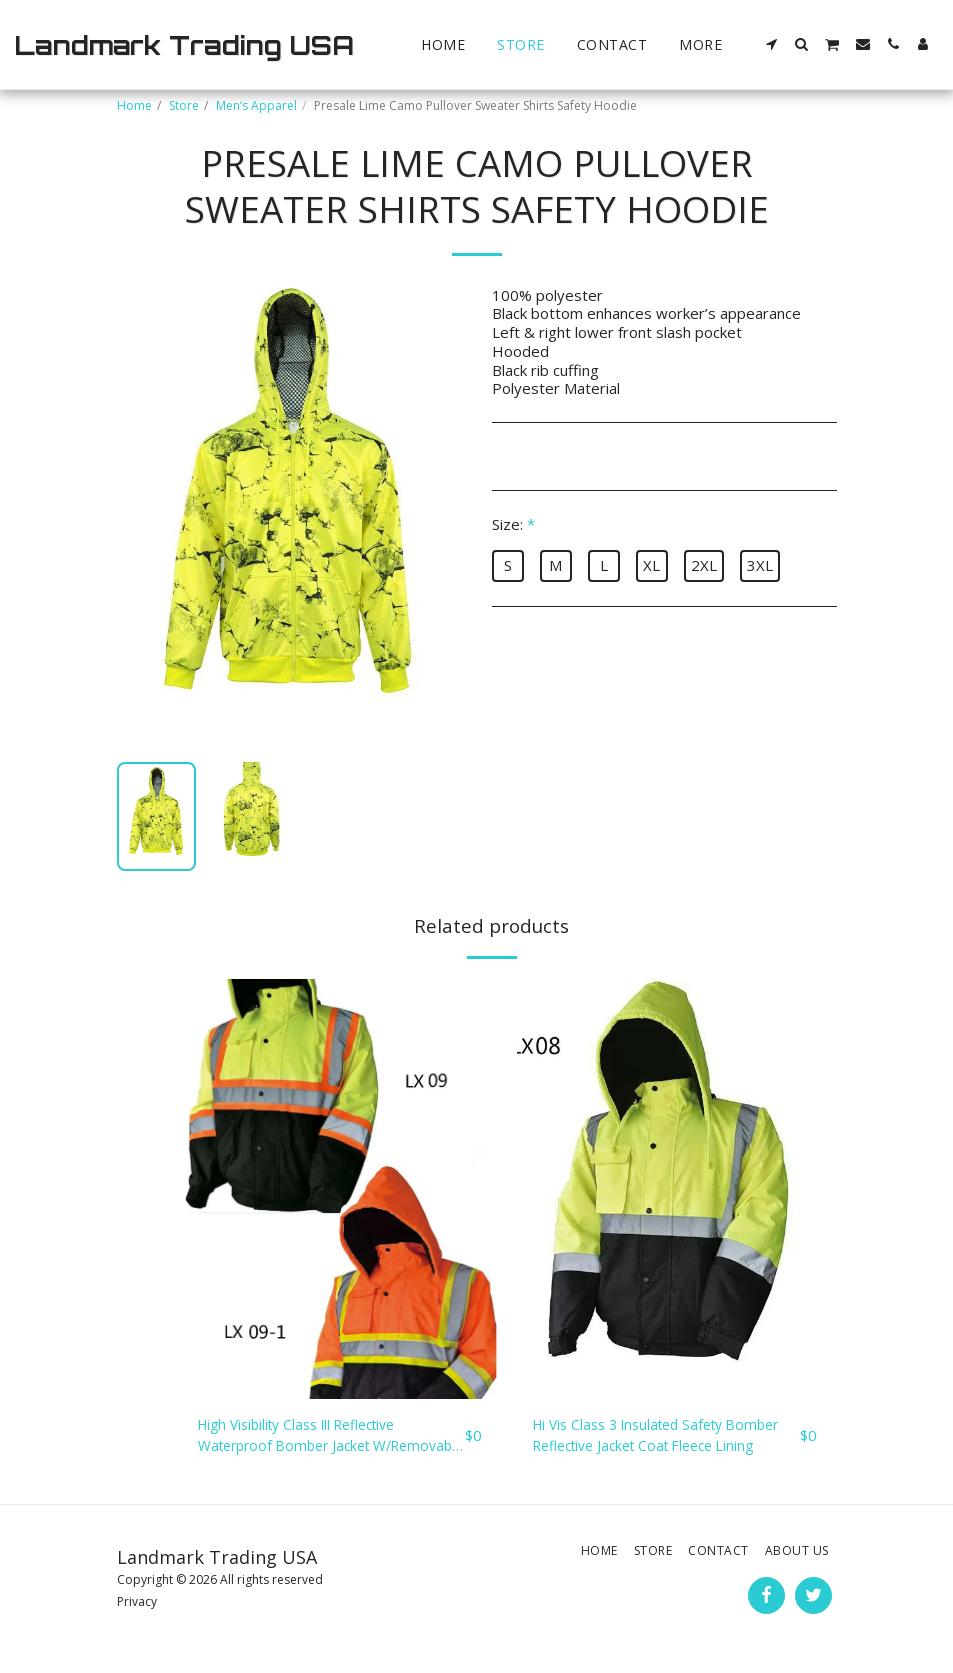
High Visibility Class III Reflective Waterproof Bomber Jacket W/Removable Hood (310, 1438)
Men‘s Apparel (256, 105)
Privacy (137, 1605)
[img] (339, 1189)
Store (184, 105)
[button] (772, 44)
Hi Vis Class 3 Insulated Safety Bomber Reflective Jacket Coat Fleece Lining (663, 1438)
